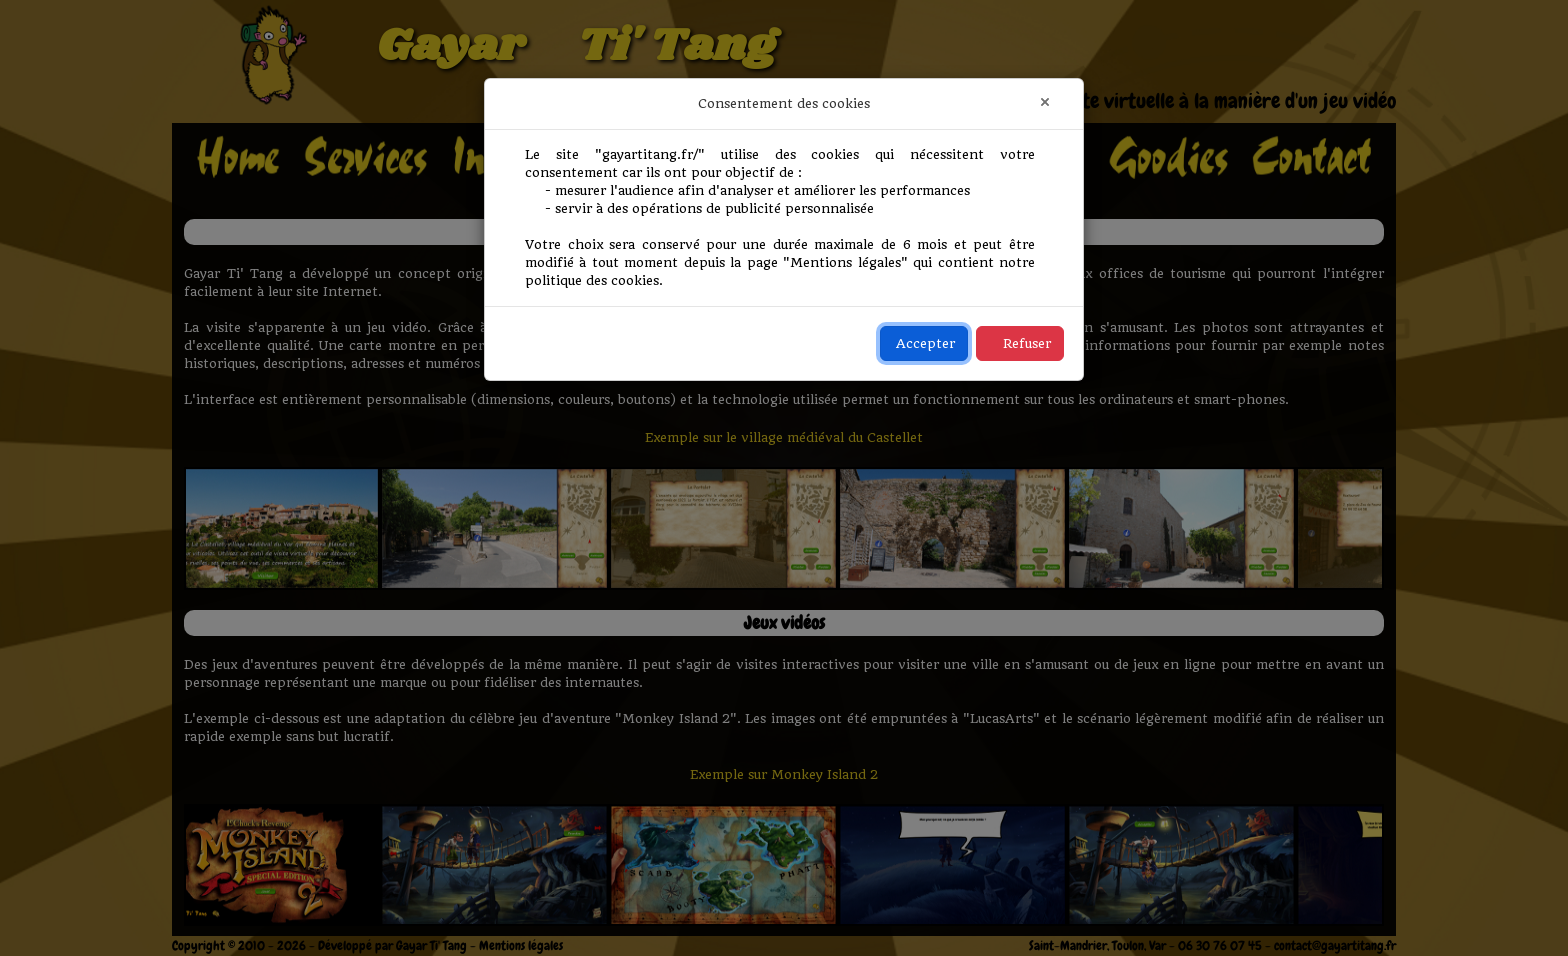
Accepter (925, 343)
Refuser (1027, 343)
